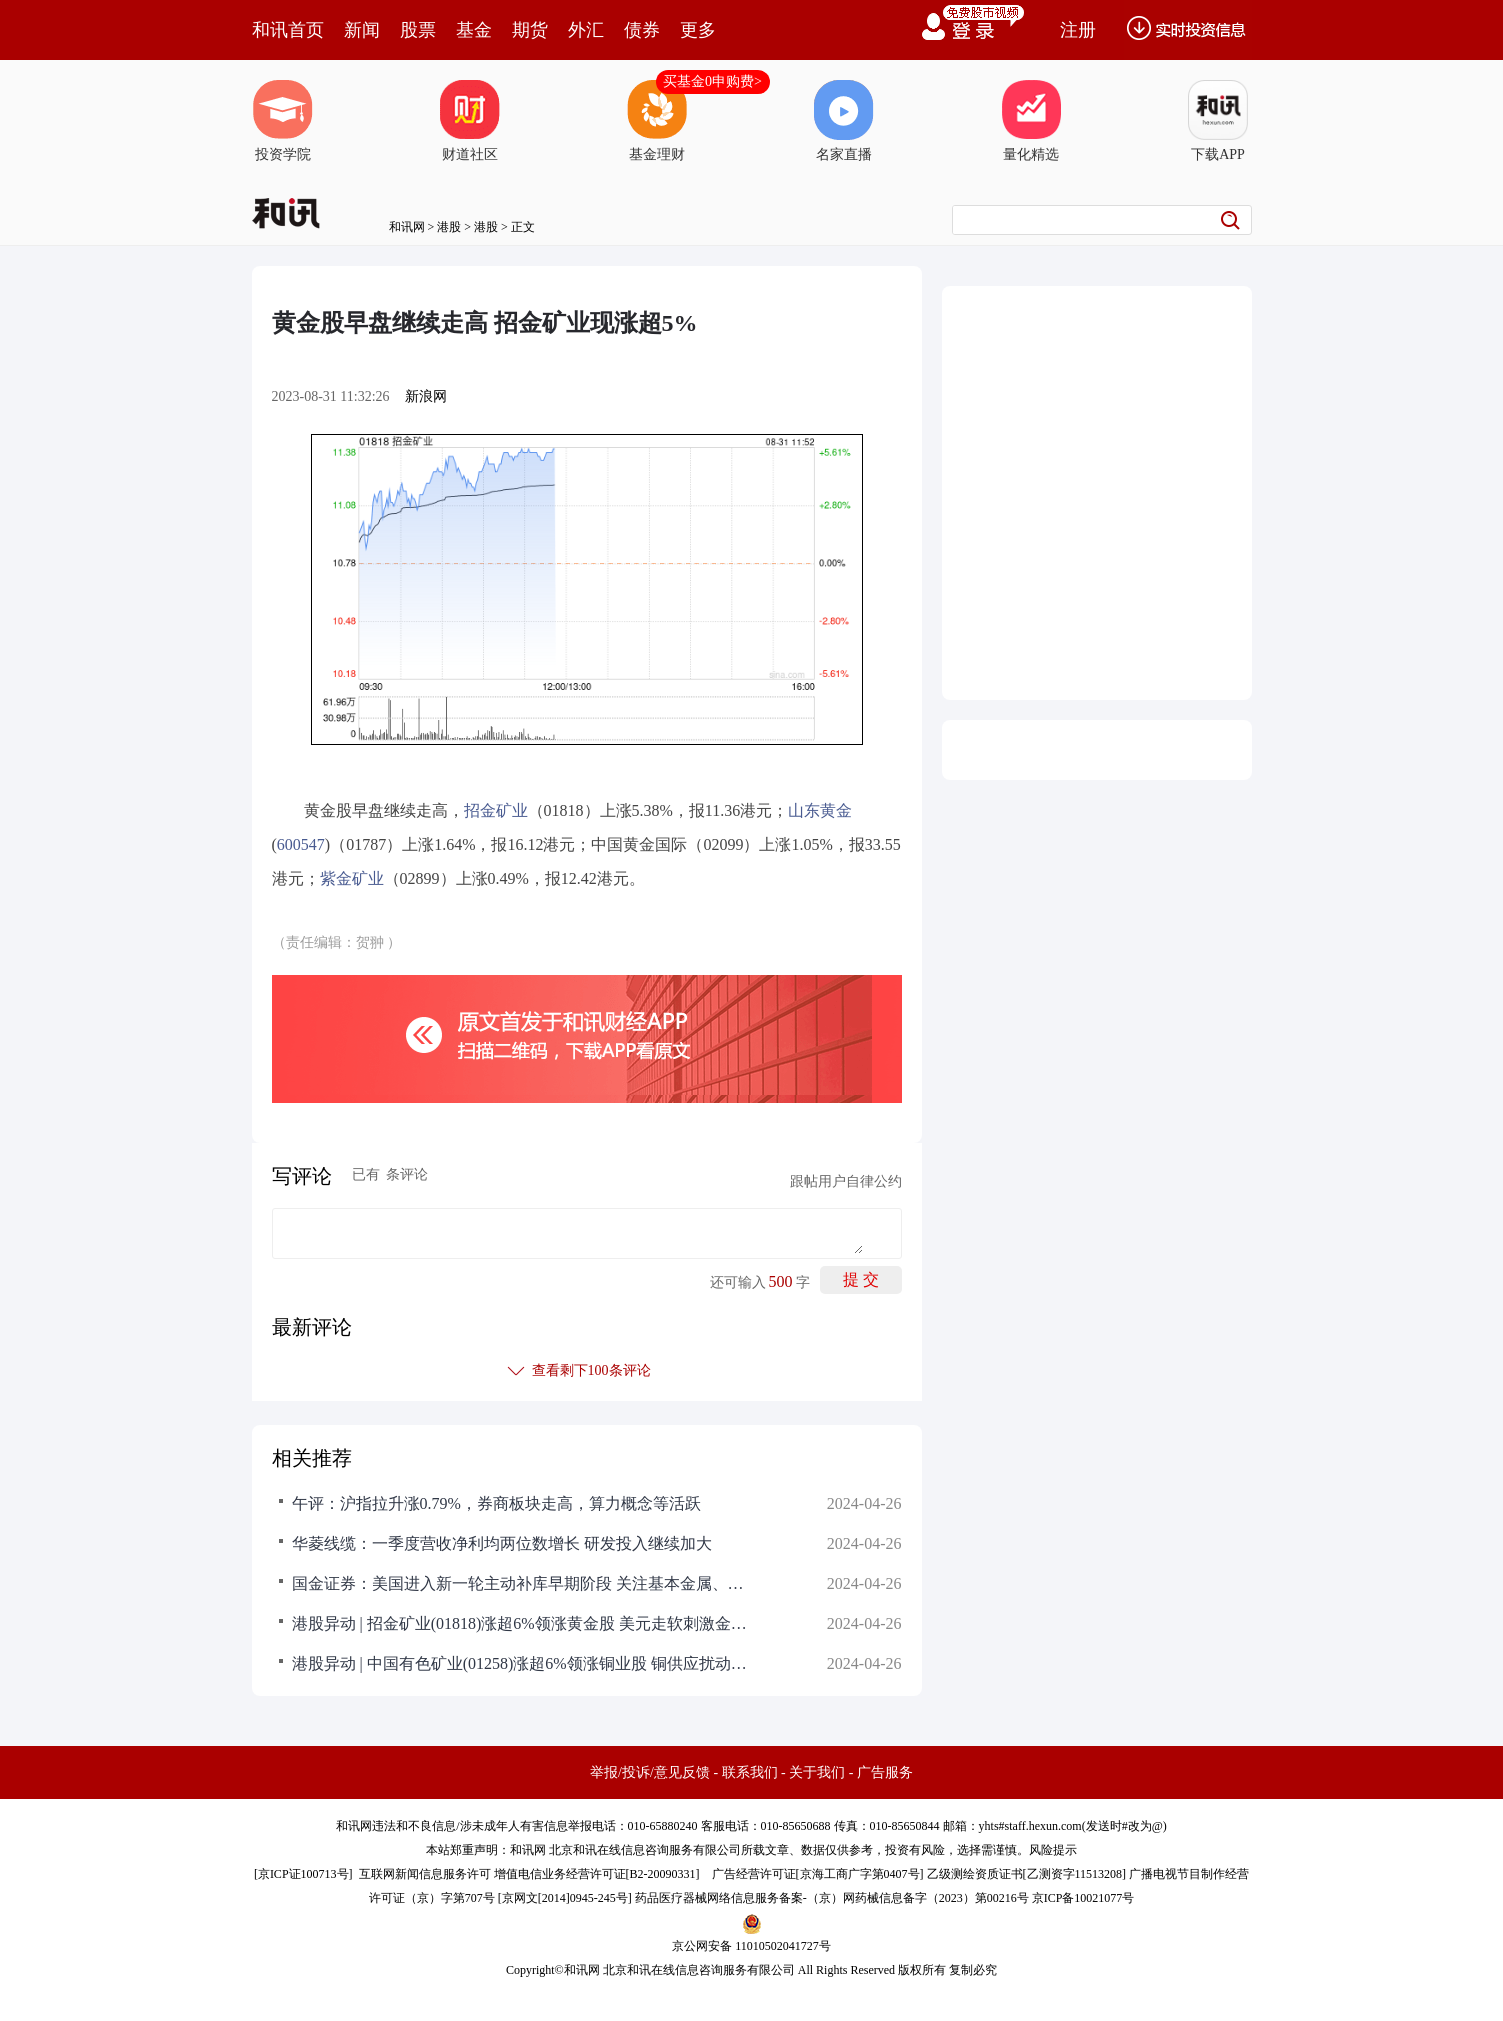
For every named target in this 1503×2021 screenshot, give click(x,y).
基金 (474, 30)
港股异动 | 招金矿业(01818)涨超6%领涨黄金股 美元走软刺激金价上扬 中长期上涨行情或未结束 (522, 1623)
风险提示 (1053, 1850)
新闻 (362, 30)
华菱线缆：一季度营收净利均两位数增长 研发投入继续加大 (502, 1543)
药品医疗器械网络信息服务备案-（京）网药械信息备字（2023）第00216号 (832, 1898)
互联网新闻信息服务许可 (425, 1874)
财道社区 (470, 121)
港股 (449, 227)
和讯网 (407, 227)
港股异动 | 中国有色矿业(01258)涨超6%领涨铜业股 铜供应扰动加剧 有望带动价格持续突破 (522, 1663)
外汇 (586, 30)
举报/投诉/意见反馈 (650, 1772)
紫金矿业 (352, 878)
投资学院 (283, 121)
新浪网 (426, 396)
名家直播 (844, 121)
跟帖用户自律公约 (846, 1181)
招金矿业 (496, 810)
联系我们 (750, 1772)
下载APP (1218, 121)
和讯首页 (288, 30)
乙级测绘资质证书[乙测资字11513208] (1027, 1874)
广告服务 (885, 1772)
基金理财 (657, 121)
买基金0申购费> (712, 81)
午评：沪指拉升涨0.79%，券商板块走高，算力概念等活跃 (496, 1503)
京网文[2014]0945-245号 (565, 1898)
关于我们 (817, 1772)
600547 (301, 844)
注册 (1078, 30)
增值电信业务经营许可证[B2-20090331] (597, 1874)
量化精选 (1031, 121)
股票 (418, 30)
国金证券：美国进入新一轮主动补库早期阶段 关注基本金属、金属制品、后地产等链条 (522, 1583)
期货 (530, 30)
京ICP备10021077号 (1083, 1898)
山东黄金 (820, 810)
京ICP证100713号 (303, 1874)
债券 (642, 30)
